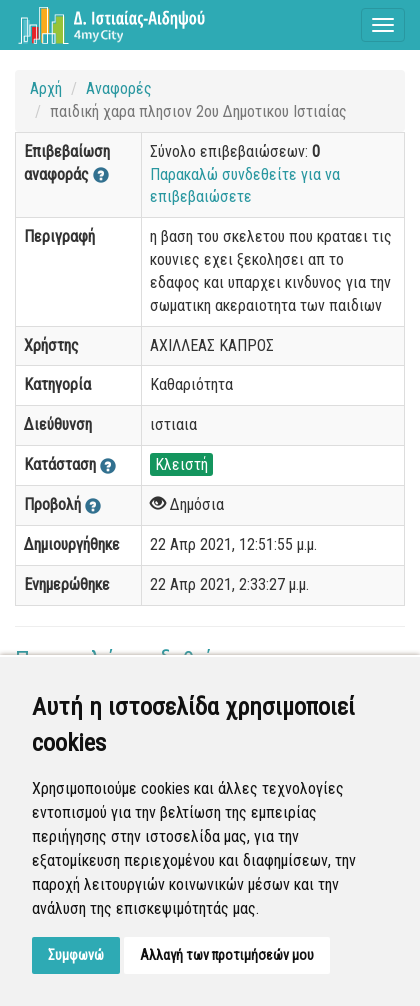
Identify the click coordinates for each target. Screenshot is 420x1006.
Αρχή (46, 88)
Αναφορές (119, 88)
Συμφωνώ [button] (76, 955)
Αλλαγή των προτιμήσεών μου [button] (227, 955)
